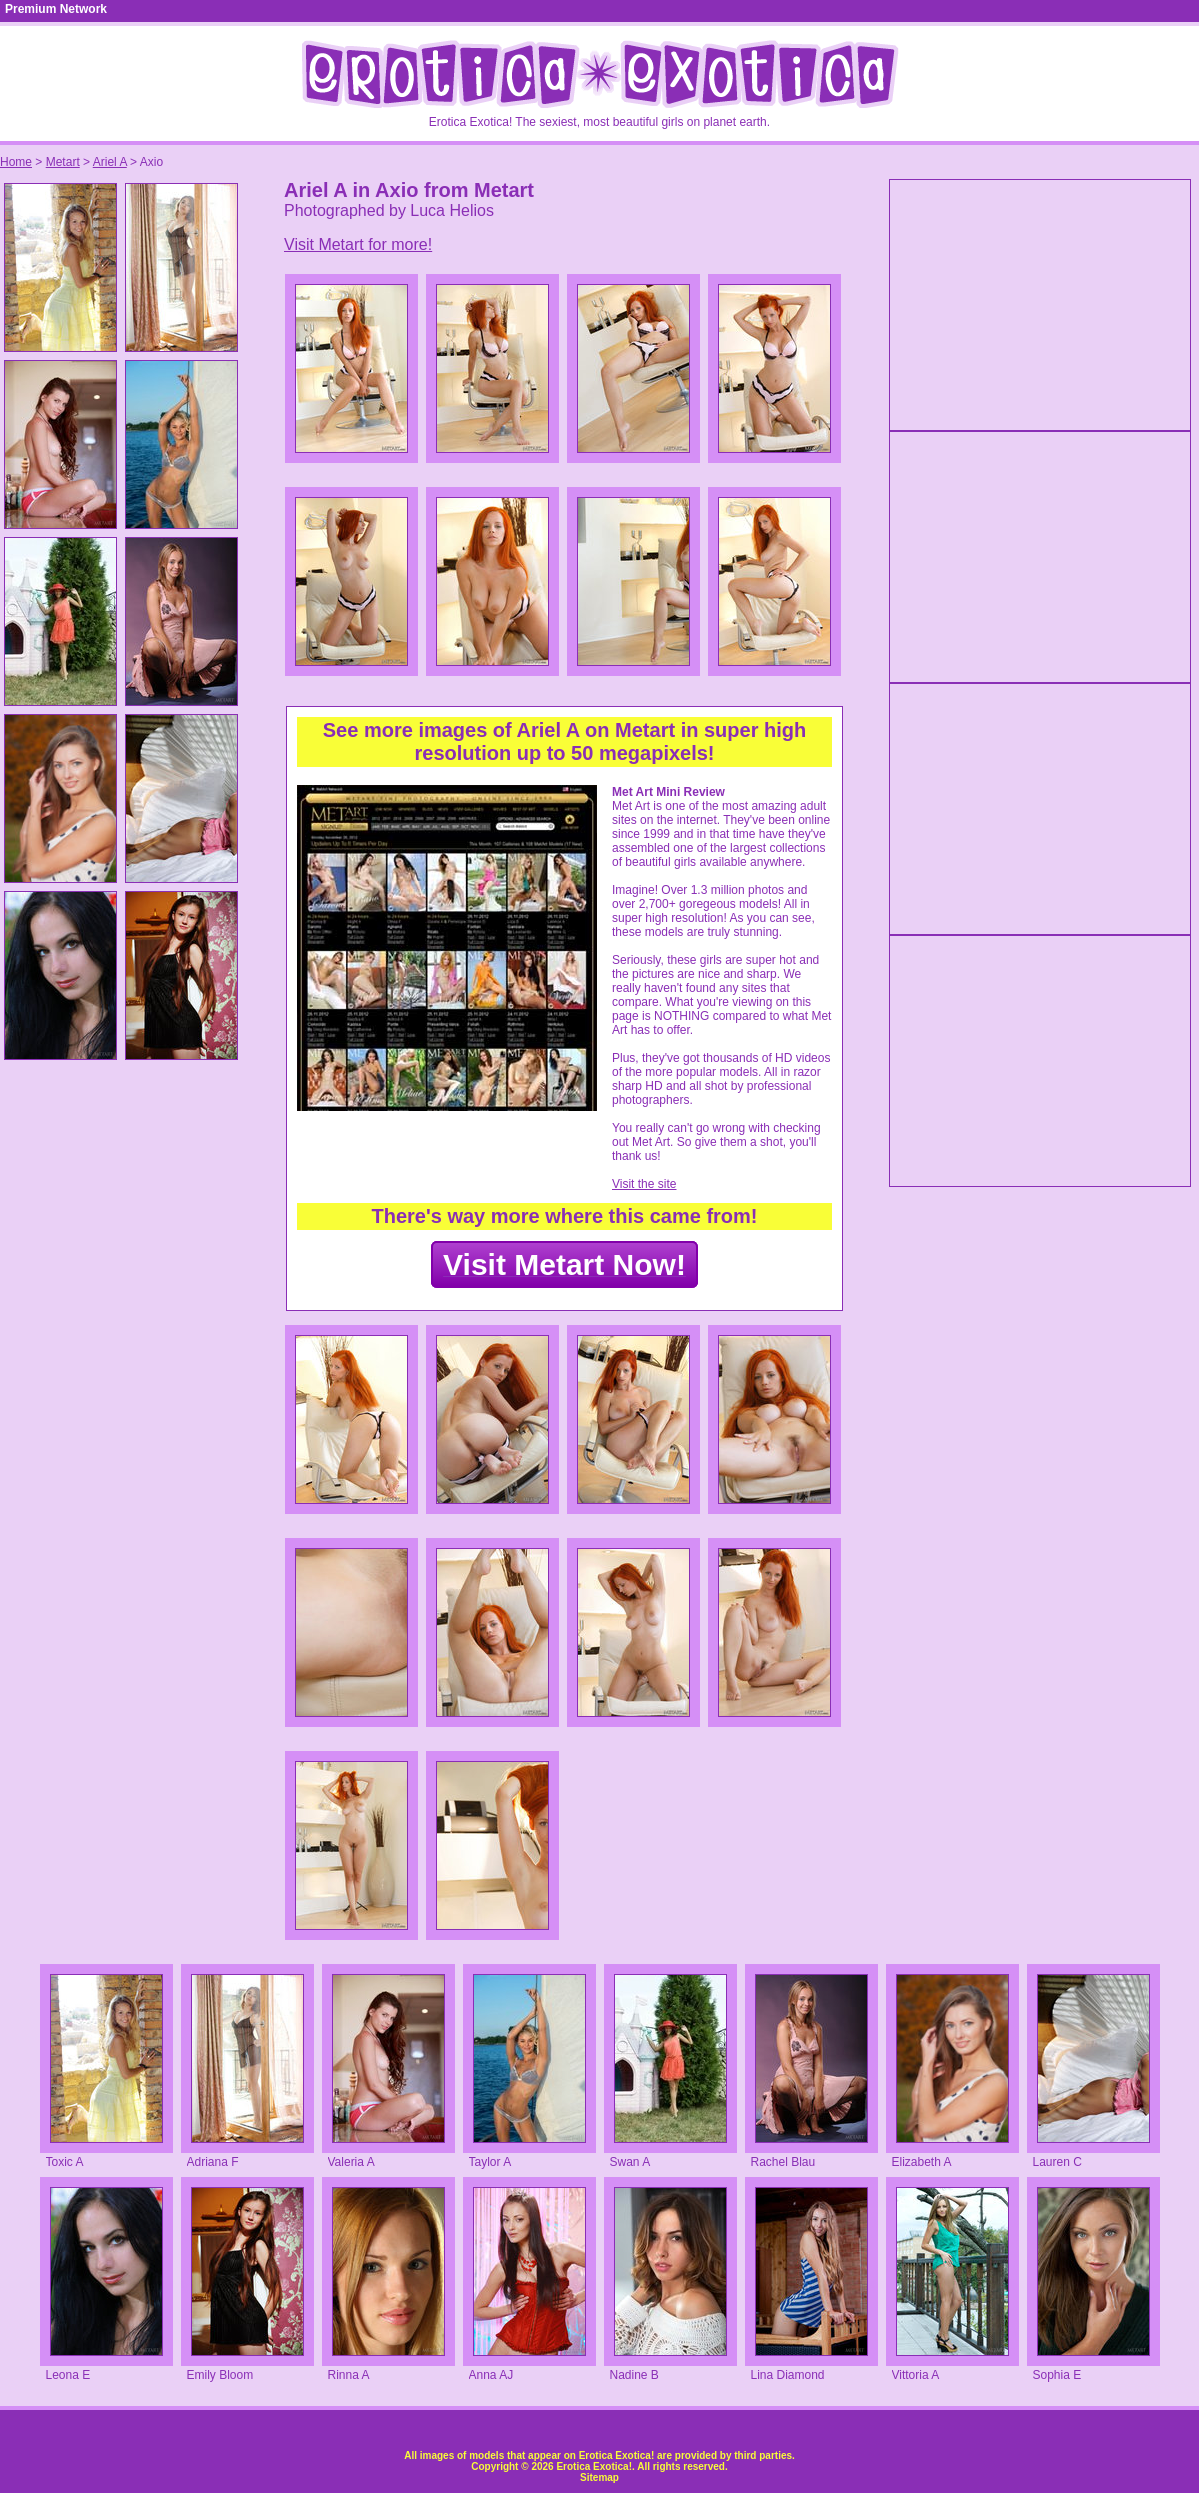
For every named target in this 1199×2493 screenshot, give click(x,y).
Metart (63, 162)
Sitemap (599, 2477)
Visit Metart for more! (358, 244)
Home (16, 162)
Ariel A (110, 162)
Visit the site (644, 1184)
